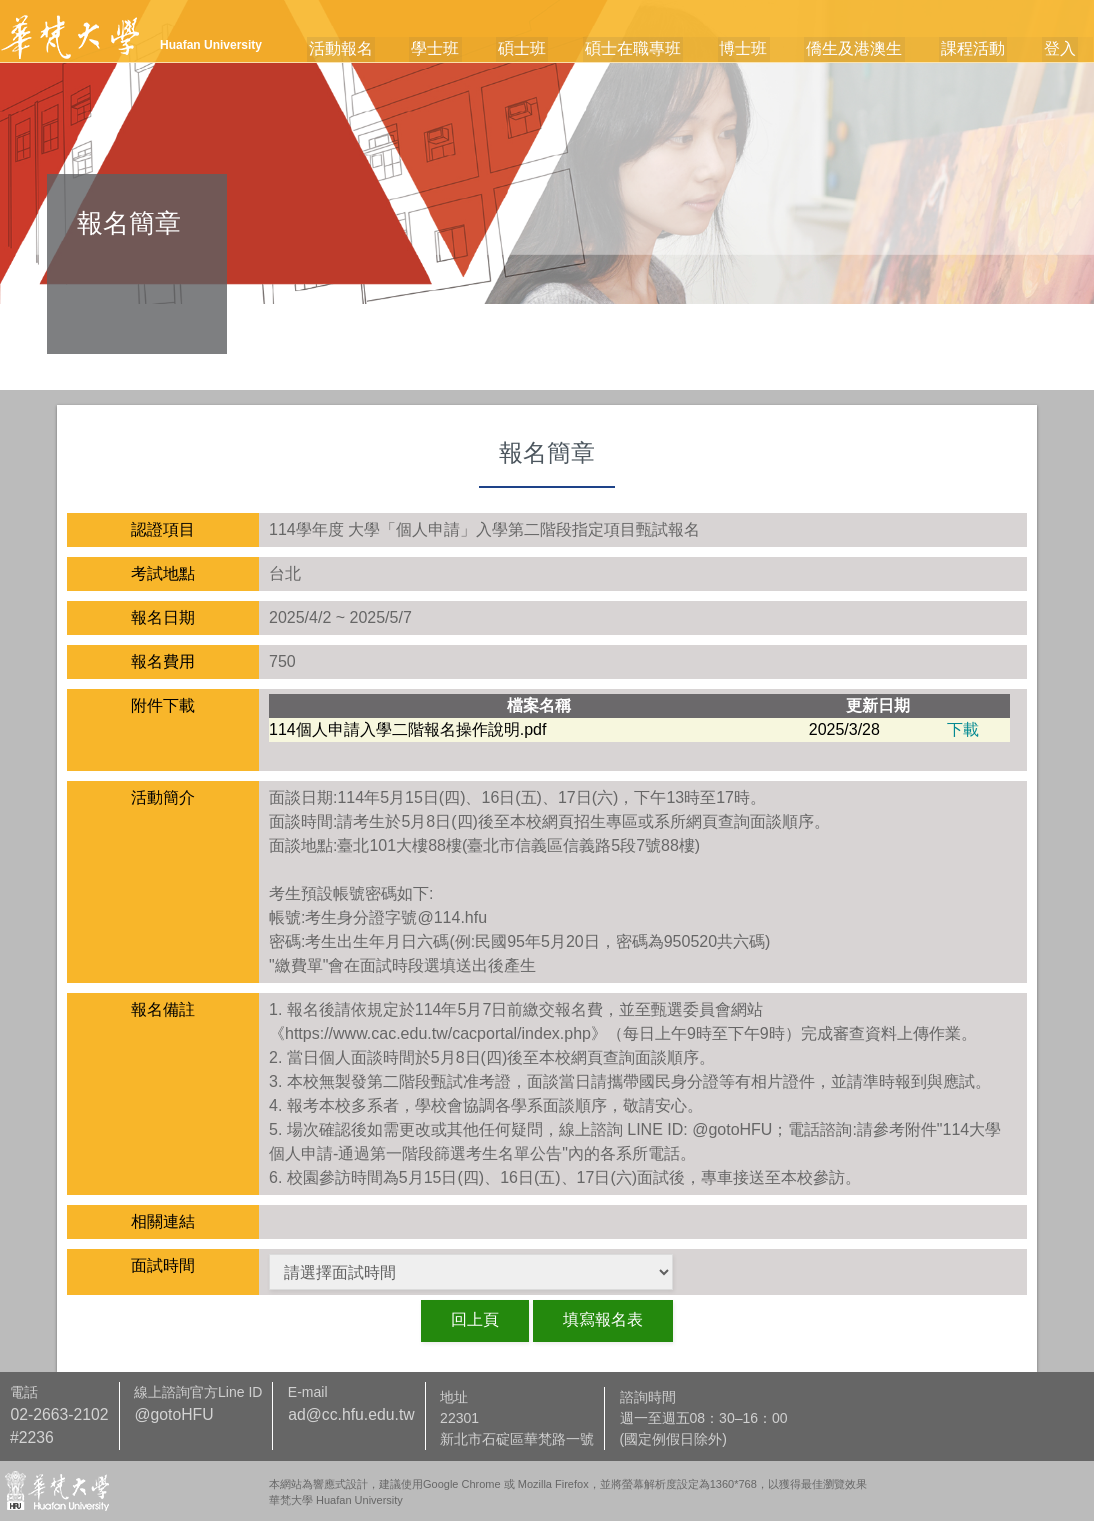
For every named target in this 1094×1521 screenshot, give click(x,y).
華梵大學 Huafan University (336, 1500)
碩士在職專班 (652, 49)
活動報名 (373, 49)
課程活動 (980, 49)
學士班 (463, 49)
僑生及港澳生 (865, 49)
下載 (963, 729)
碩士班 (546, 49)
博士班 (759, 49)
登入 (1062, 49)
